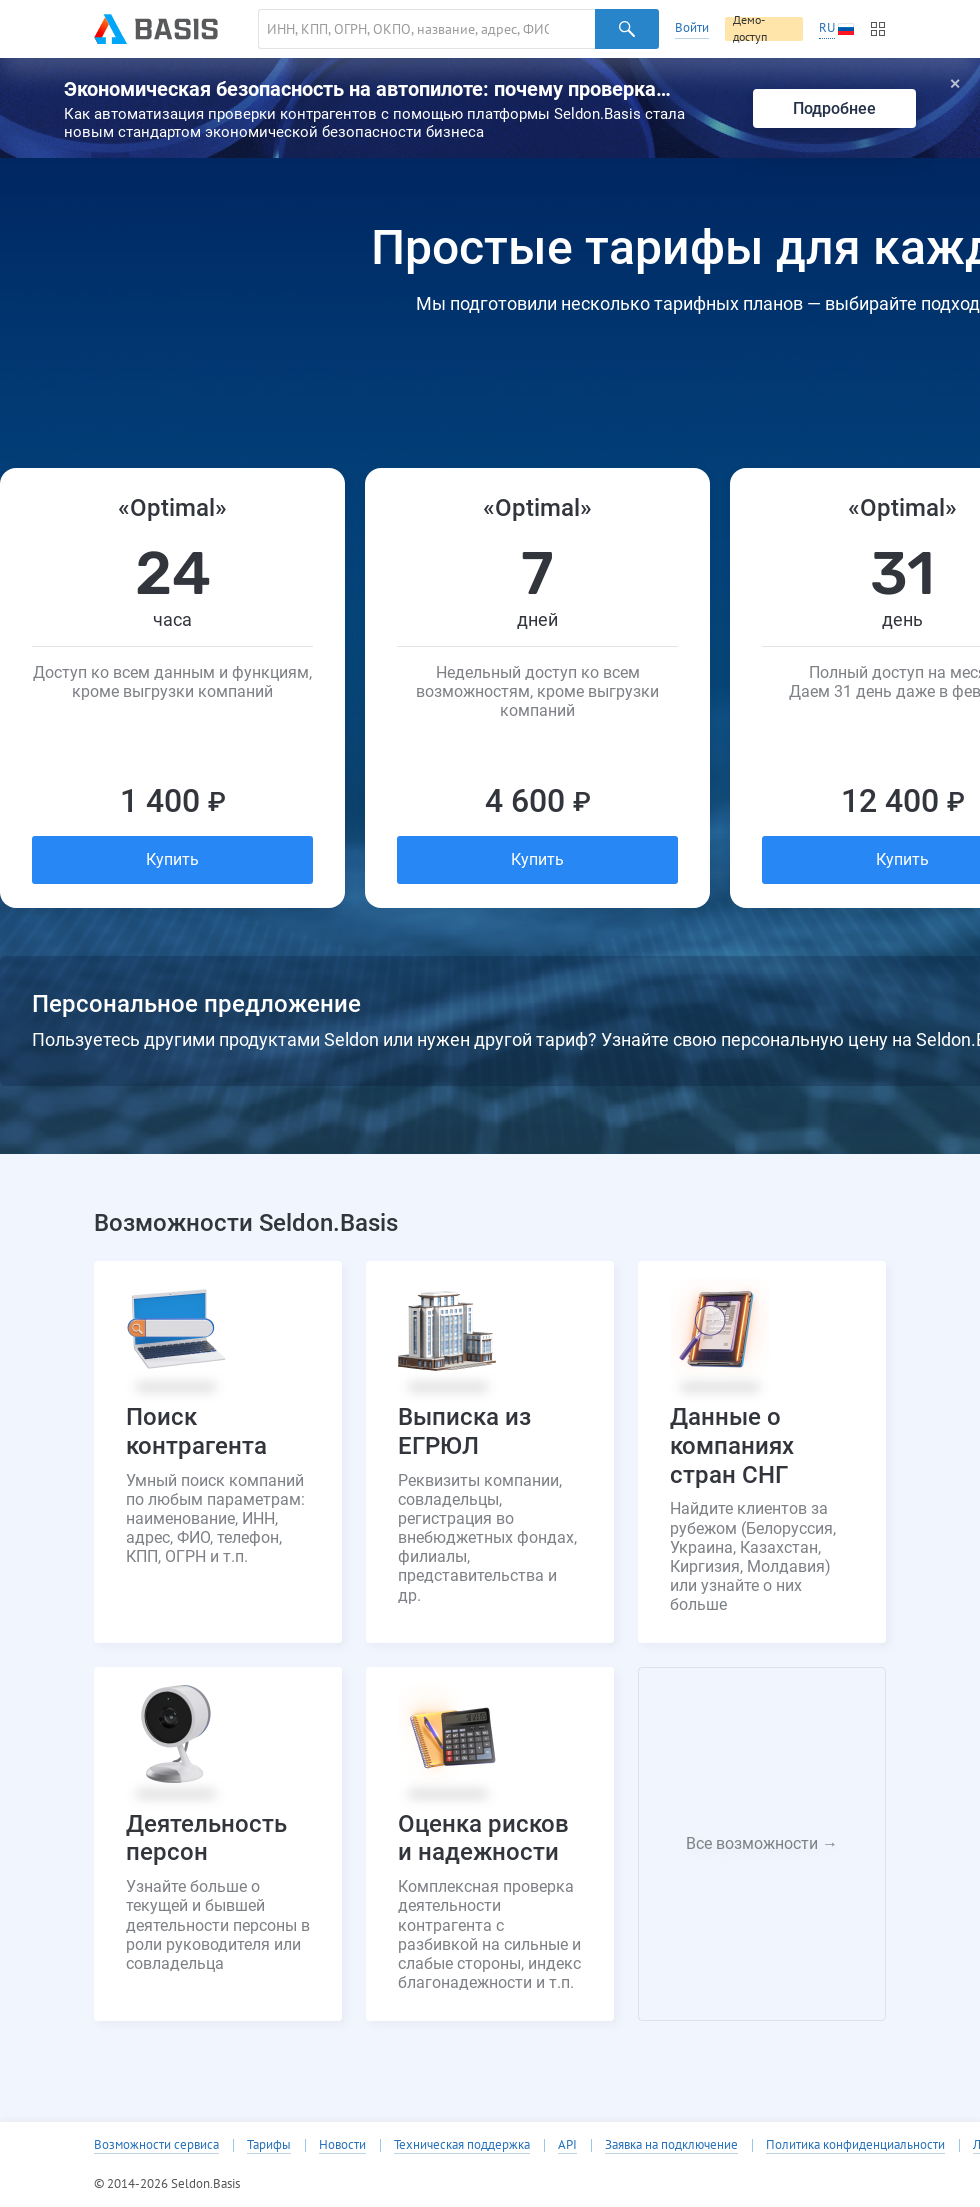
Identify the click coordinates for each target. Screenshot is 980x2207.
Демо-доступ (750, 29)
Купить (172, 859)
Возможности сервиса (156, 2145)
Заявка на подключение (671, 2145)
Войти (692, 27)
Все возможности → (762, 1843)
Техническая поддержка (462, 2145)
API (567, 2145)
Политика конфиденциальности (855, 2145)
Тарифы (269, 2145)
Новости (342, 2145)
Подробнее (834, 108)
